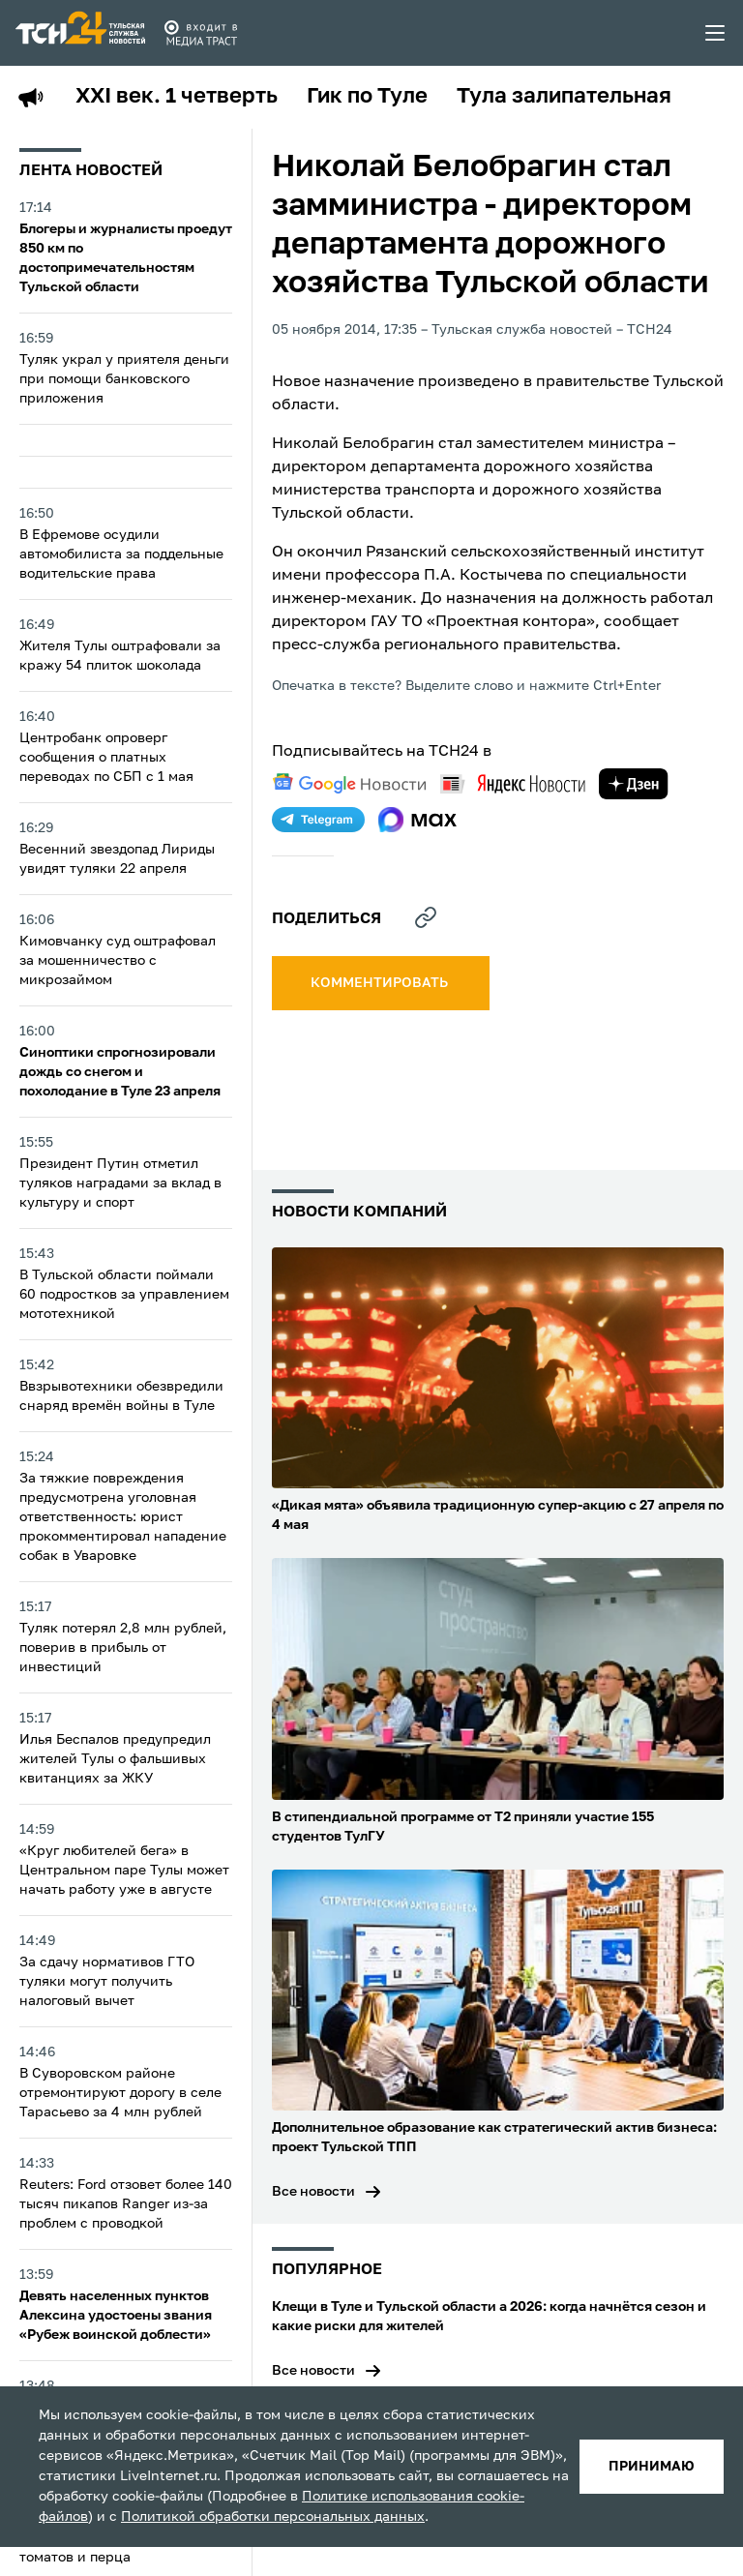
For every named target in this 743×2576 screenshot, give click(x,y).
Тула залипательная (564, 96)
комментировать (381, 983)
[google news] (349, 783)
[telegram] (318, 819)
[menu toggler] (716, 33)
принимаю (652, 2466)
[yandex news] (512, 783)
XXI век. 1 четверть (176, 96)
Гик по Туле (367, 96)
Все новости (313, 2192)
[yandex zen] (634, 783)
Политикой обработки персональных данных (273, 2517)
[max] (417, 819)
